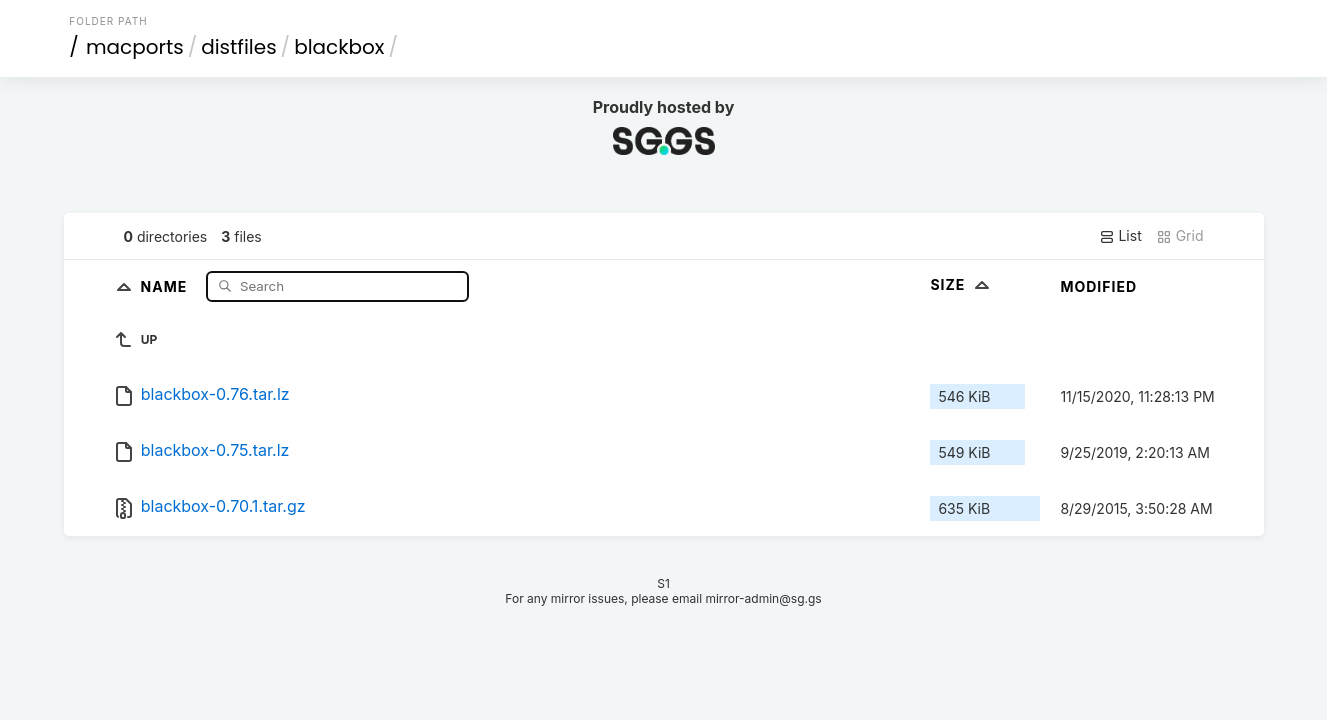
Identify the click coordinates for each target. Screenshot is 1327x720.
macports (135, 47)
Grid (1180, 236)
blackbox (339, 47)
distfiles (238, 47)
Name (166, 285)
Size (961, 284)
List (1120, 236)
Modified (1098, 286)
